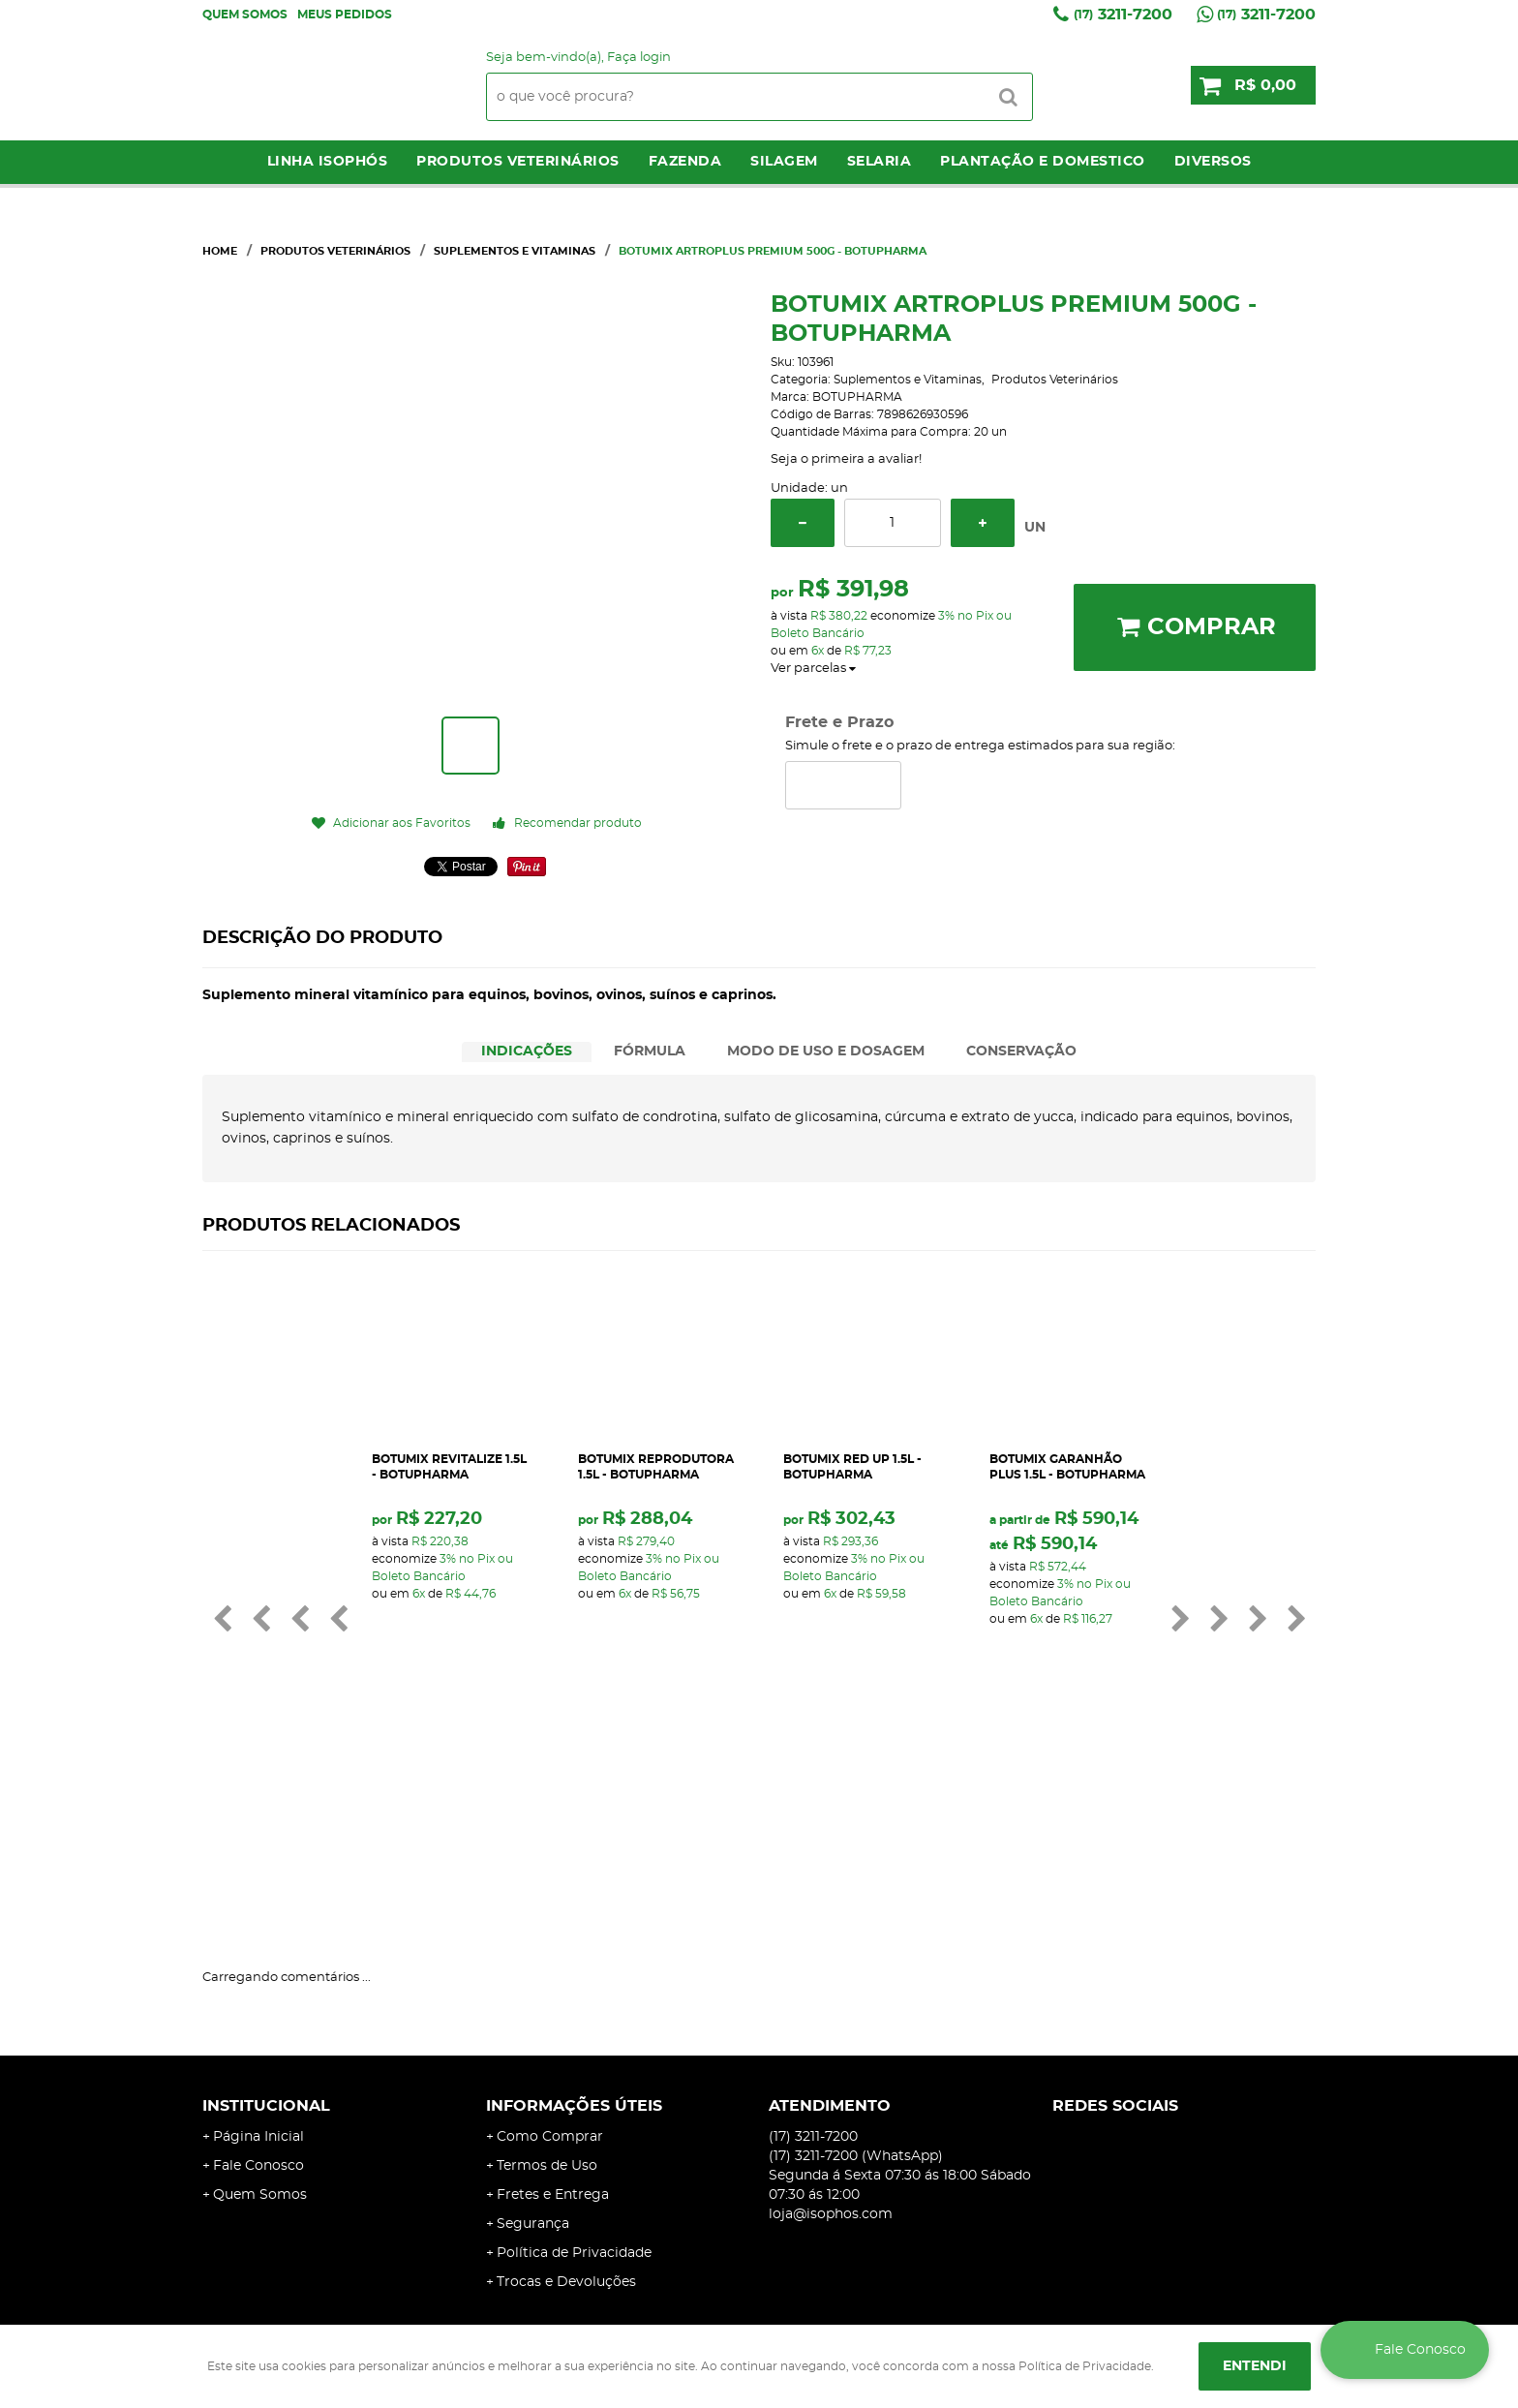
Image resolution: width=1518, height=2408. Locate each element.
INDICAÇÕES (526, 1051)
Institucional (266, 1883)
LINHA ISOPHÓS (327, 161)
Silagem (784, 161)
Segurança (533, 2001)
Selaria (879, 161)
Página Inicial (258, 1914)
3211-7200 (1123, 14)
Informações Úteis (574, 1883)
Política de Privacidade (574, 2030)
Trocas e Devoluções (566, 2059)
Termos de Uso (547, 1943)
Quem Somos (245, 14)
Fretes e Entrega (553, 1972)
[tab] (527, 1052)
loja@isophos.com (831, 1991)
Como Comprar (550, 1914)
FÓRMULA (649, 1051)
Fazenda (685, 161)
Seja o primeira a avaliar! (846, 459)
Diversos (1213, 161)
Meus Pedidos (344, 14)
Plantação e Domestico (1042, 161)
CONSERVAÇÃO (1021, 1051)
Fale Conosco (258, 1943)
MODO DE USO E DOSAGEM (826, 1051)
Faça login (639, 57)
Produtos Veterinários (518, 161)
